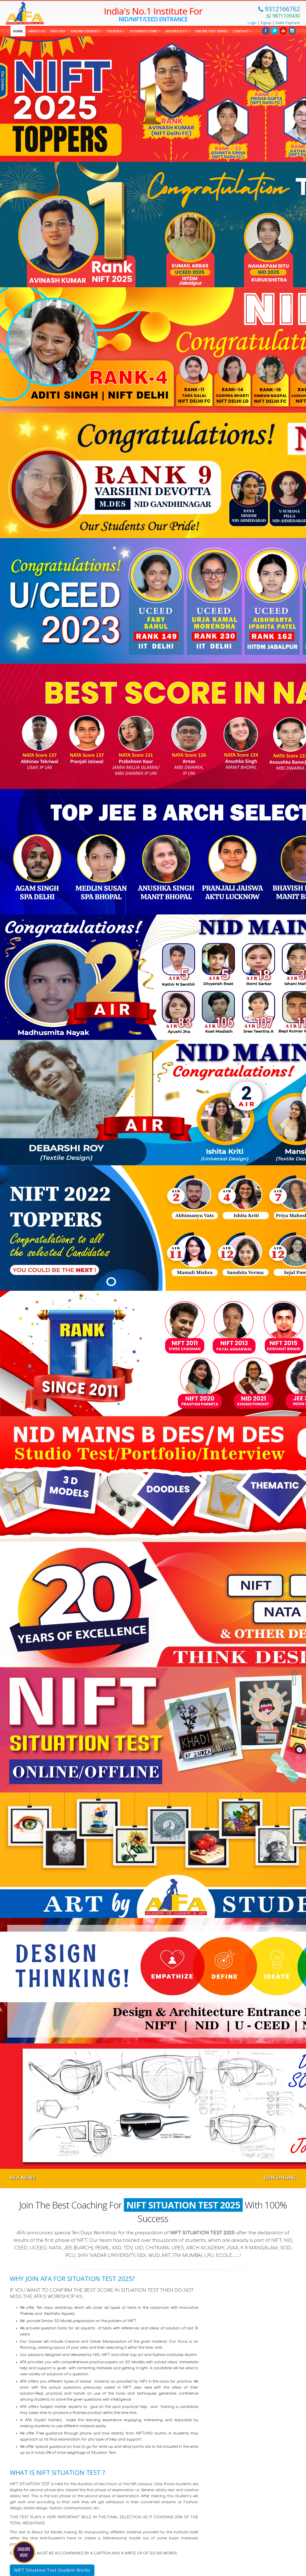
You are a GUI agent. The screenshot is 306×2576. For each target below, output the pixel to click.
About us (36, 31)
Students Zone (145, 31)
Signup (266, 22)
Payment (287, 22)
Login (252, 22)
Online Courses (86, 31)
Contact (242, 31)
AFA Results (178, 31)
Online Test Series (211, 31)
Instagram (292, 30)
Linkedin (283, 30)
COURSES (115, 31)
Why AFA (58, 31)
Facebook (266, 30)
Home (18, 31)
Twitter (274, 30)
